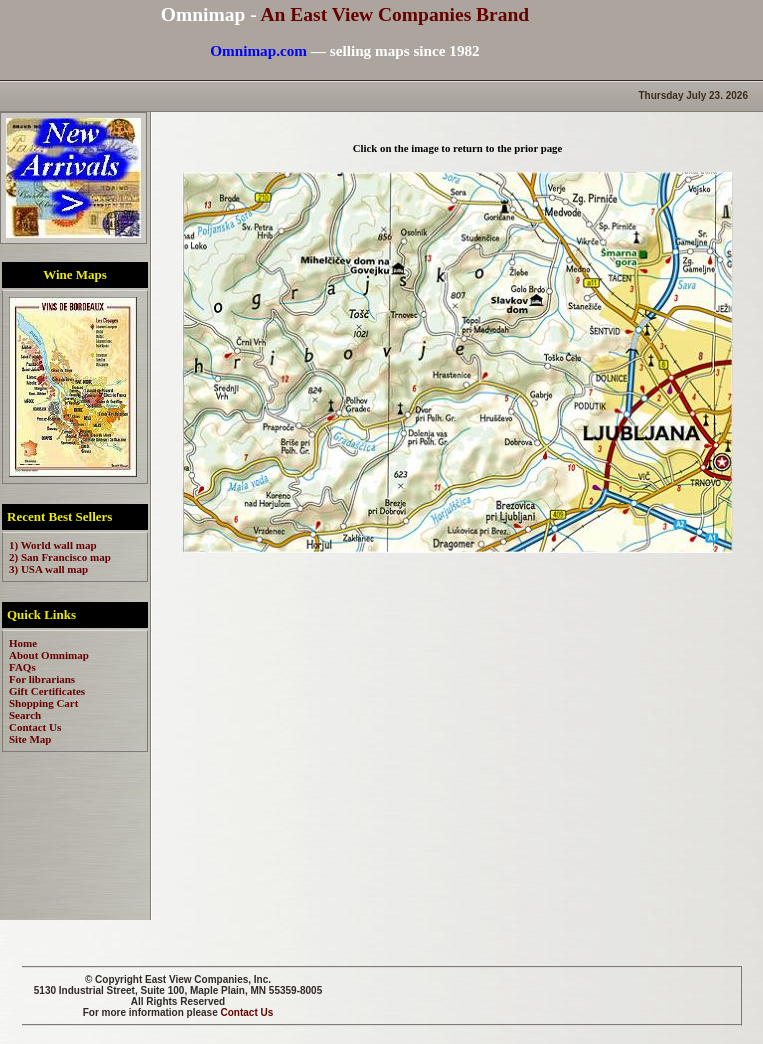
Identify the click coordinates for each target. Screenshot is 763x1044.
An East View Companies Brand (394, 14)
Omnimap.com (258, 50)
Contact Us (247, 1012)
